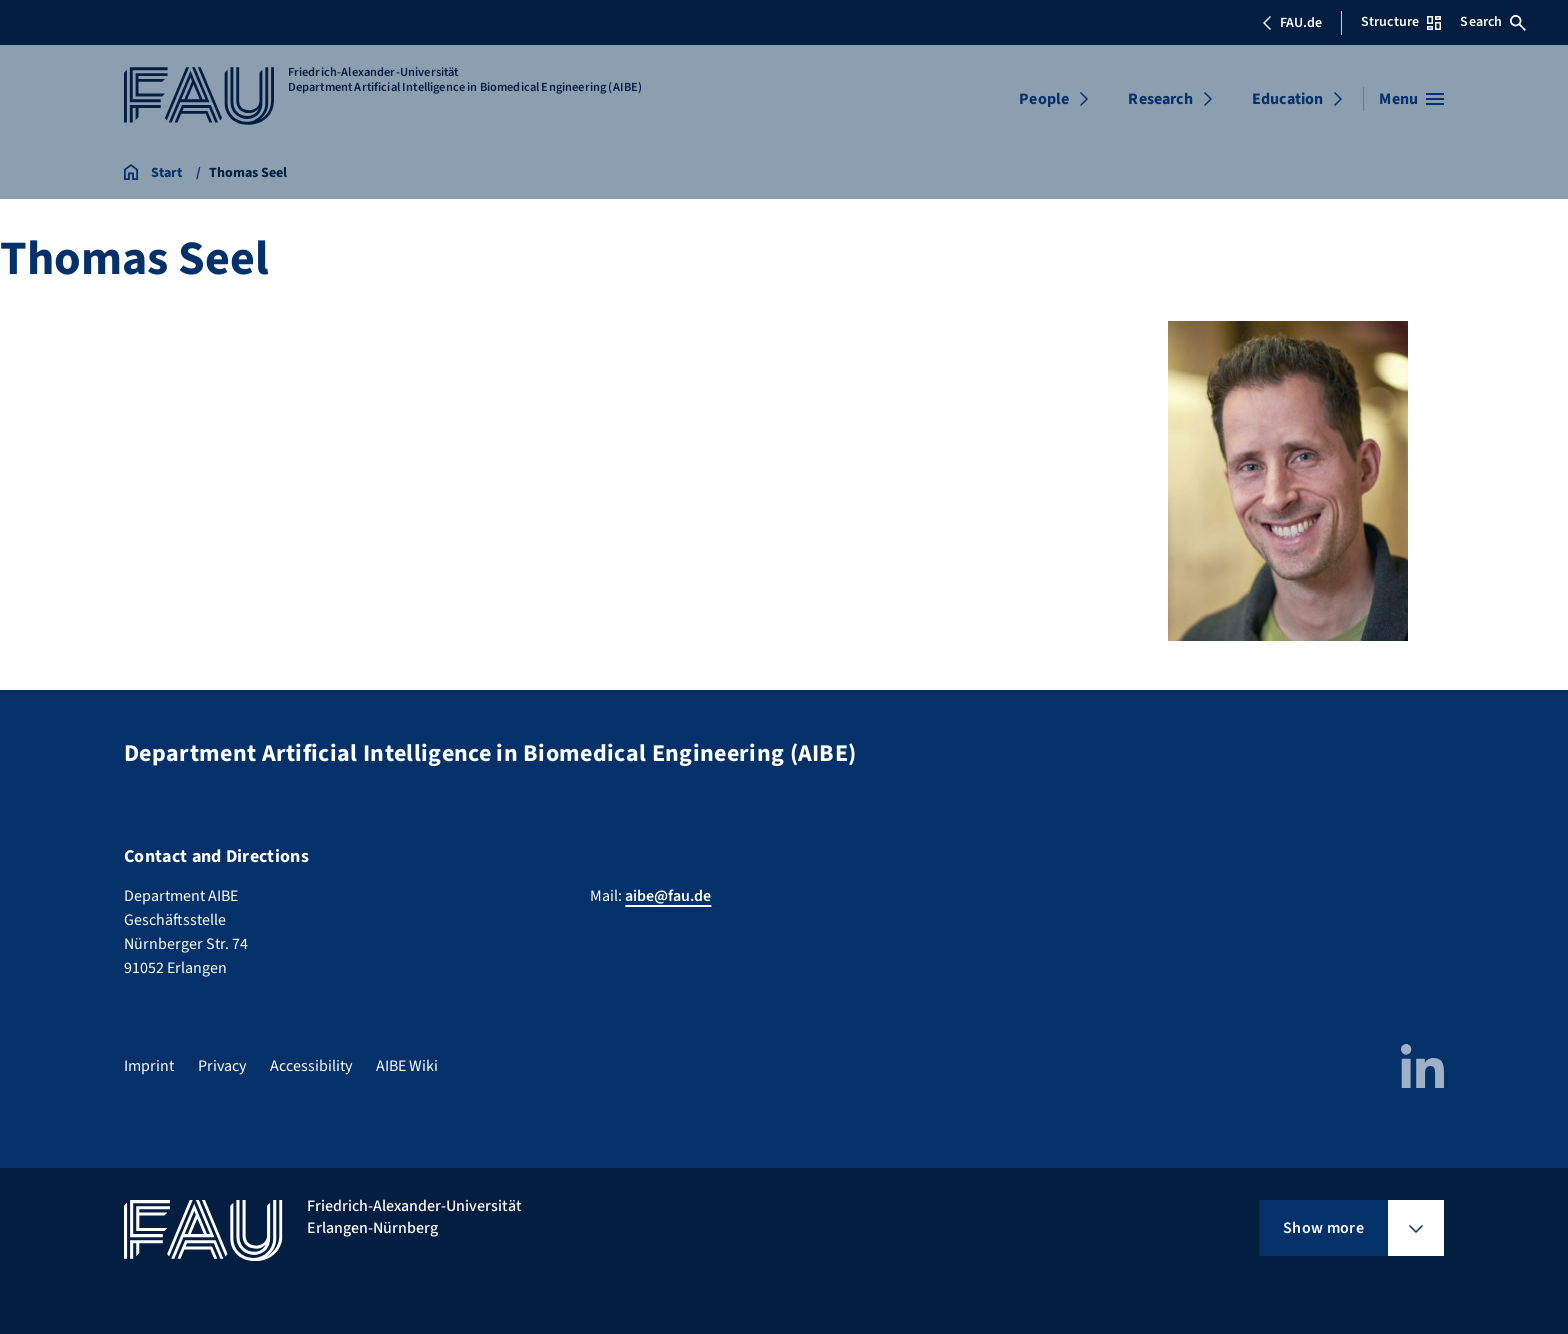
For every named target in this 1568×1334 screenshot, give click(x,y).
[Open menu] (1411, 99)
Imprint (149, 1066)
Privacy (222, 1066)
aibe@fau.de (668, 896)
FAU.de (1292, 23)
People (1044, 99)
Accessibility (311, 1066)
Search (1493, 22)
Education (1287, 99)
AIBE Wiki (407, 1066)
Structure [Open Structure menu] (1401, 22)
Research (1160, 99)
